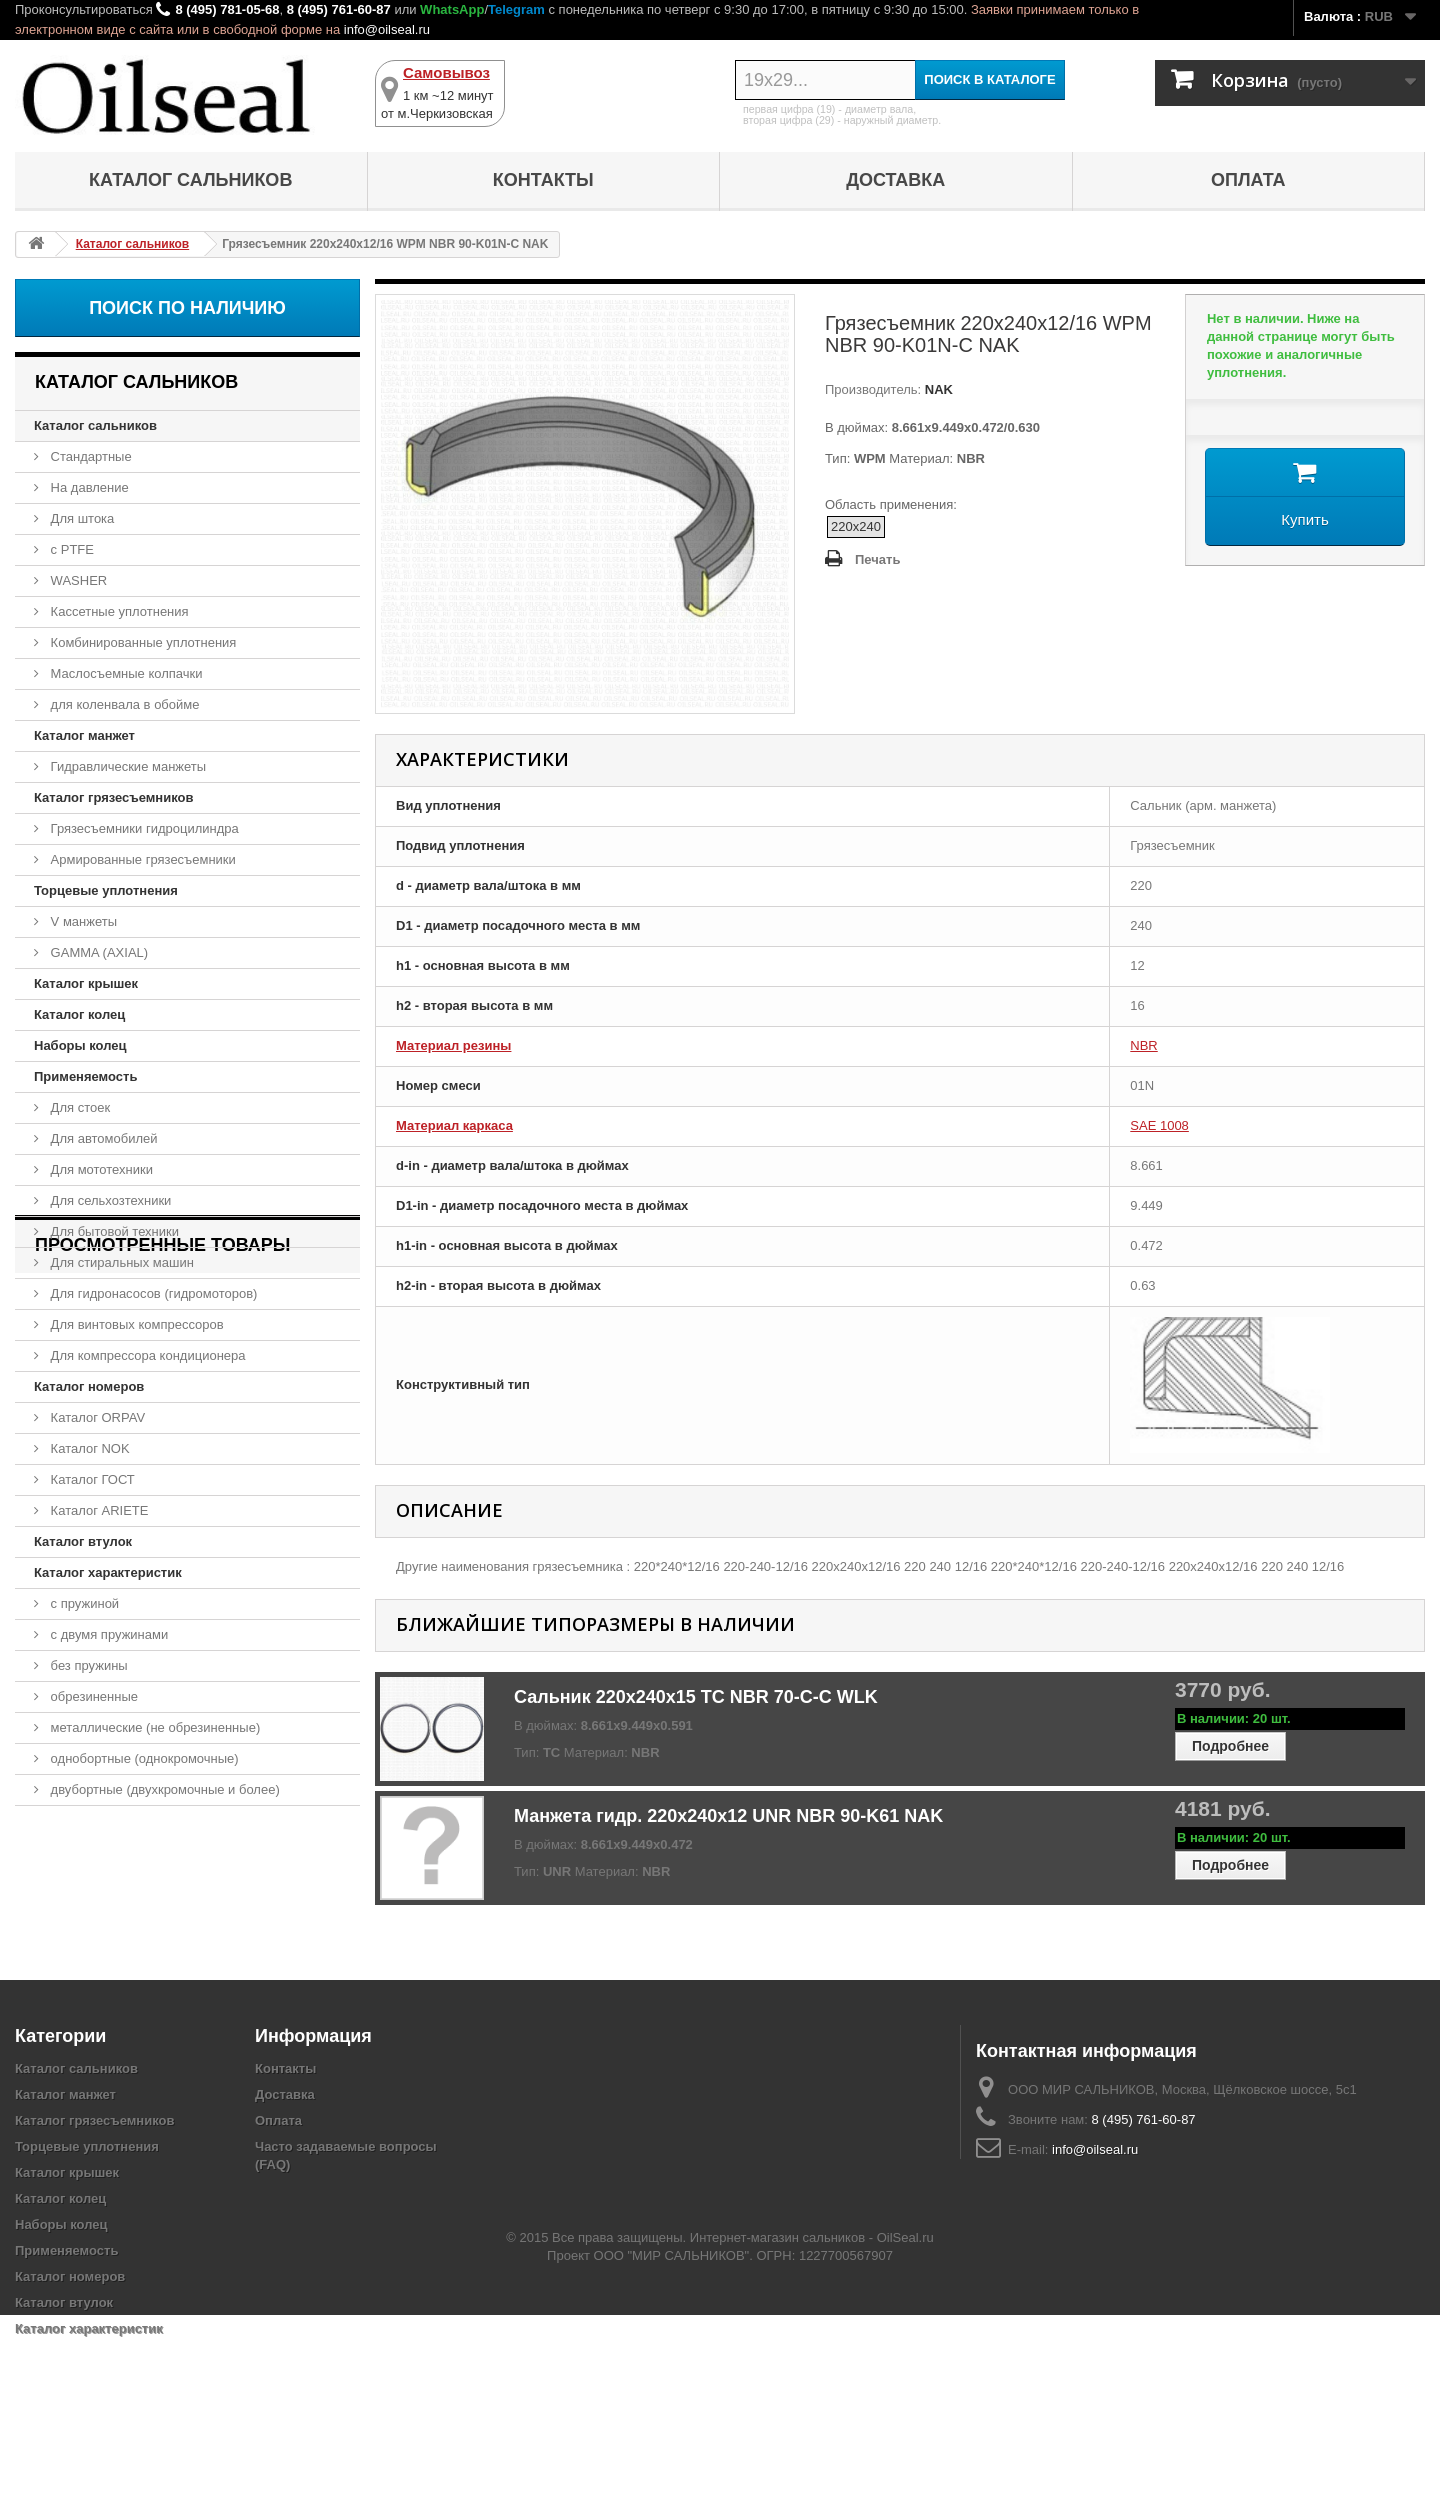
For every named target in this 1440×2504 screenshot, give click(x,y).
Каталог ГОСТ (91, 1479)
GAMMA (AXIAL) (97, 952)
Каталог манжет (84, 735)
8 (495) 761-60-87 (339, 9)
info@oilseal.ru (387, 29)
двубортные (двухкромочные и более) (163, 1789)
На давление (88, 487)
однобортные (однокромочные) (143, 1758)
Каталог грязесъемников (113, 797)
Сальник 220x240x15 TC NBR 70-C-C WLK (696, 1697)
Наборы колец (80, 1045)
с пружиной (83, 1603)
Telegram (516, 9)
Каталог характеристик (108, 1572)
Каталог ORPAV (96, 1417)
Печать (877, 559)
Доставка (895, 180)
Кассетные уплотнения (118, 611)
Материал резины (453, 1045)
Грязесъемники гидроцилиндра (143, 828)
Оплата (1248, 180)
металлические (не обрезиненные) (153, 1727)
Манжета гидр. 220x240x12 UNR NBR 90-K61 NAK (728, 1816)
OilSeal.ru (905, 2426)
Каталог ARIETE (97, 1510)
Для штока (80, 518)
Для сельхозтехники (109, 1200)
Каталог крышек (86, 983)
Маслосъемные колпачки (125, 673)
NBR (1143, 1045)
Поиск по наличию (187, 308)
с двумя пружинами (107, 1634)
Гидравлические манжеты (126, 766)
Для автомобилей (102, 1138)
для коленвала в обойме (123, 704)
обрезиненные (92, 1696)
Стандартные (89, 456)
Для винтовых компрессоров (135, 1324)
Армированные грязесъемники (141, 859)
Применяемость (85, 1076)
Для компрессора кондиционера (146, 1355)
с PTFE (70, 549)
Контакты (543, 180)
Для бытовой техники (113, 1231)
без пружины (87, 1665)
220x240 (856, 526)
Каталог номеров (89, 1386)
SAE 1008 (1159, 1125)
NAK (937, 389)
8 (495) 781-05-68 (227, 9)
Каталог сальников (190, 180)
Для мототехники (100, 1169)
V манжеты (82, 921)
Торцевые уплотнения (106, 890)
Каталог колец (79, 1014)
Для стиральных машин (120, 1262)
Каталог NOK (88, 1448)
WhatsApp (452, 9)
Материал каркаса (454, 1125)
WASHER (77, 580)
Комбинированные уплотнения (141, 642)
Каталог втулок (83, 1541)
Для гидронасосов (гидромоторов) (152, 1293)
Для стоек (78, 1107)
